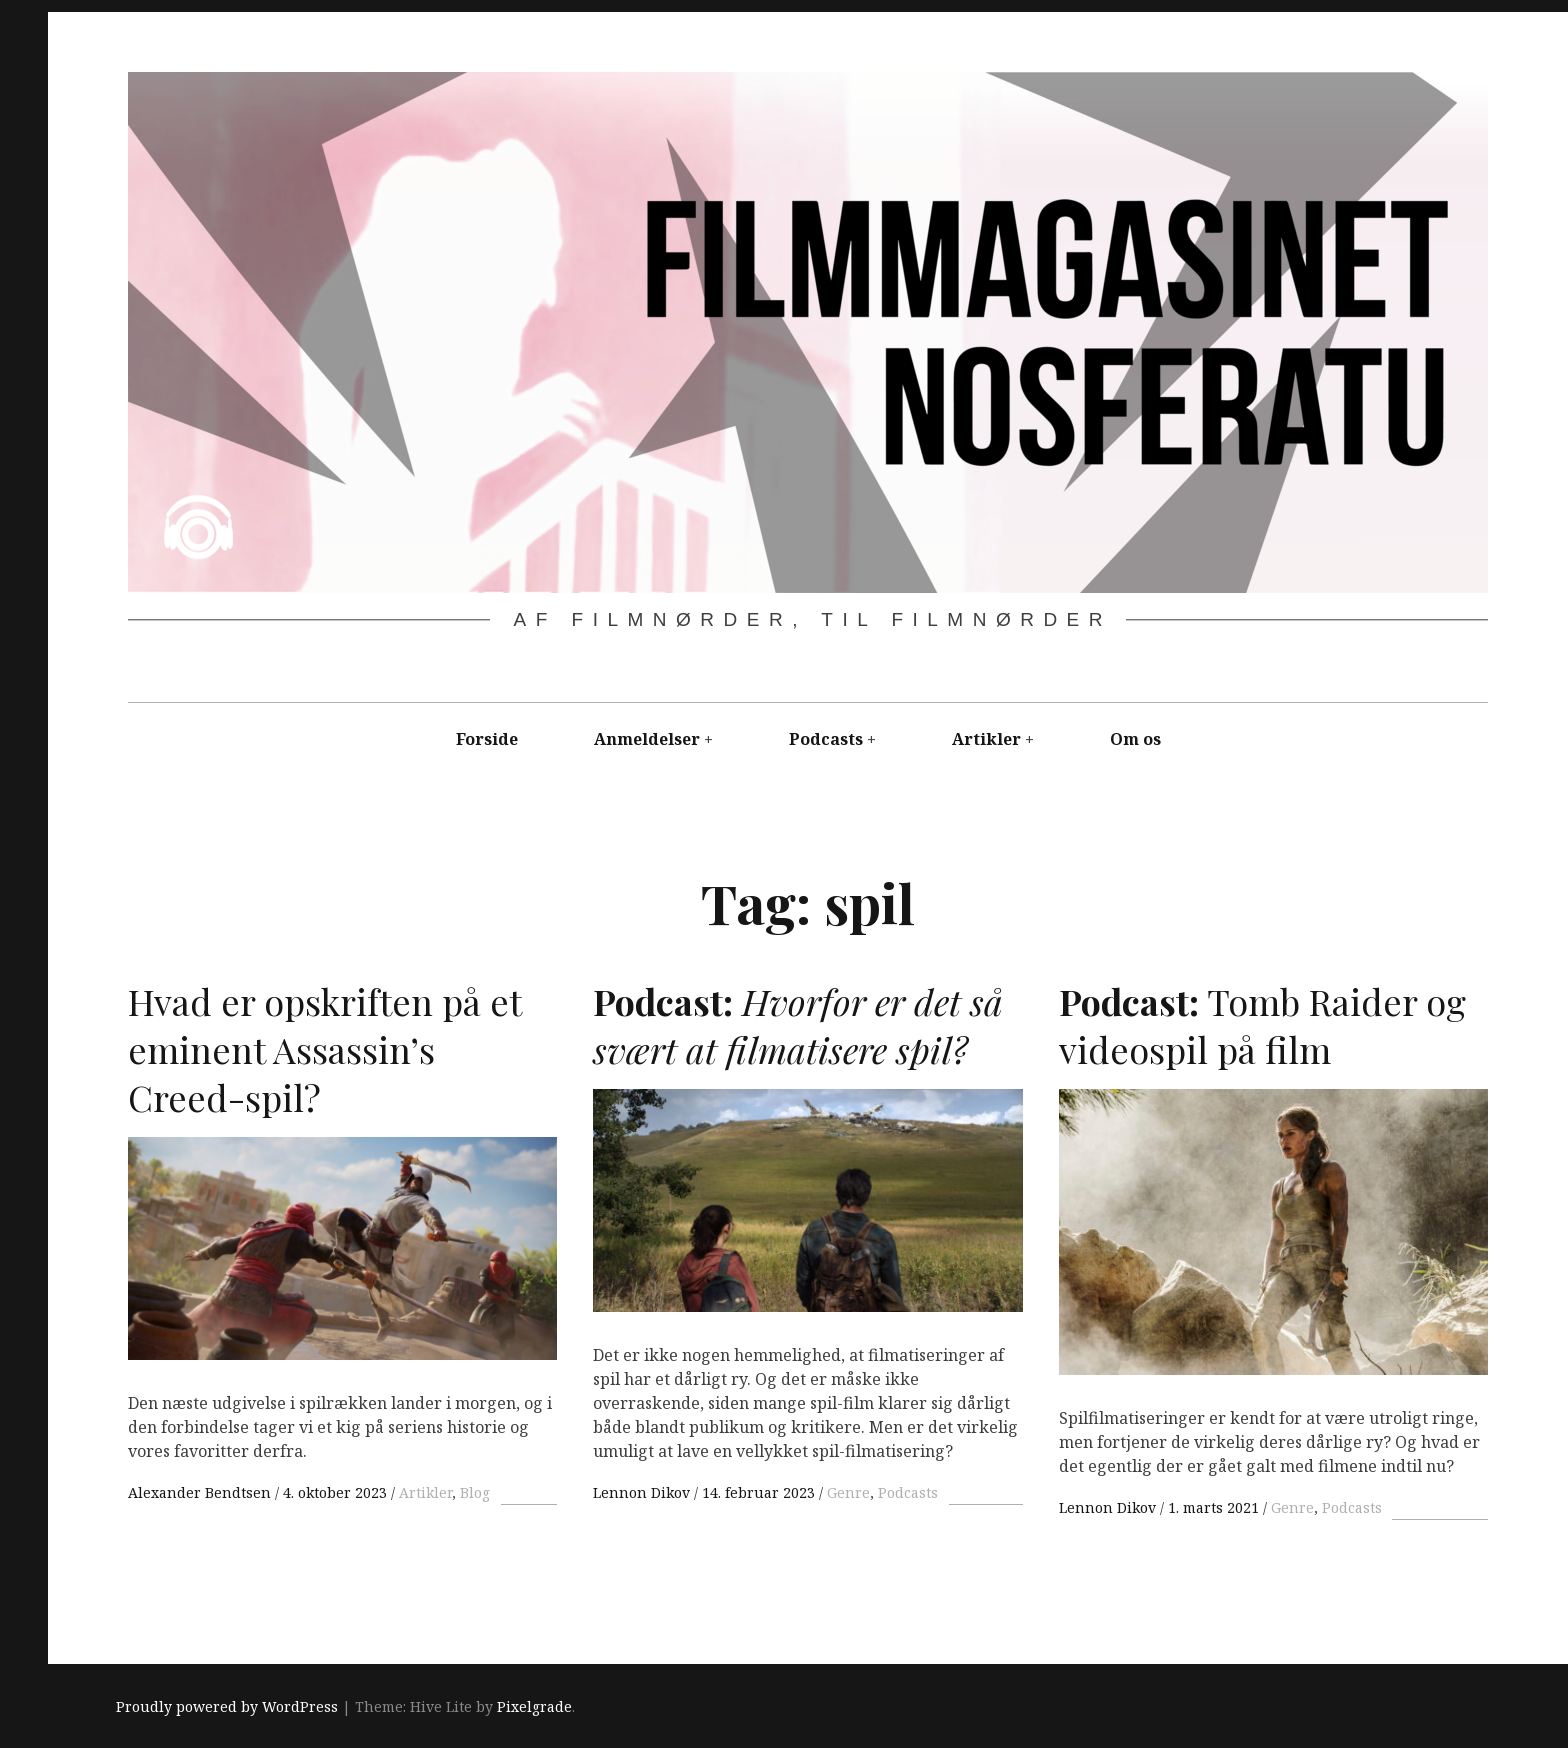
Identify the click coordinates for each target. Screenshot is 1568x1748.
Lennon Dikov (643, 1492)
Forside (487, 739)
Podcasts (826, 739)
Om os (1135, 739)
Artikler (986, 739)
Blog (475, 1492)
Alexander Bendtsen (201, 1492)
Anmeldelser (647, 739)
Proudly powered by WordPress (227, 1707)
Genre (848, 1492)
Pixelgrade (534, 1707)
